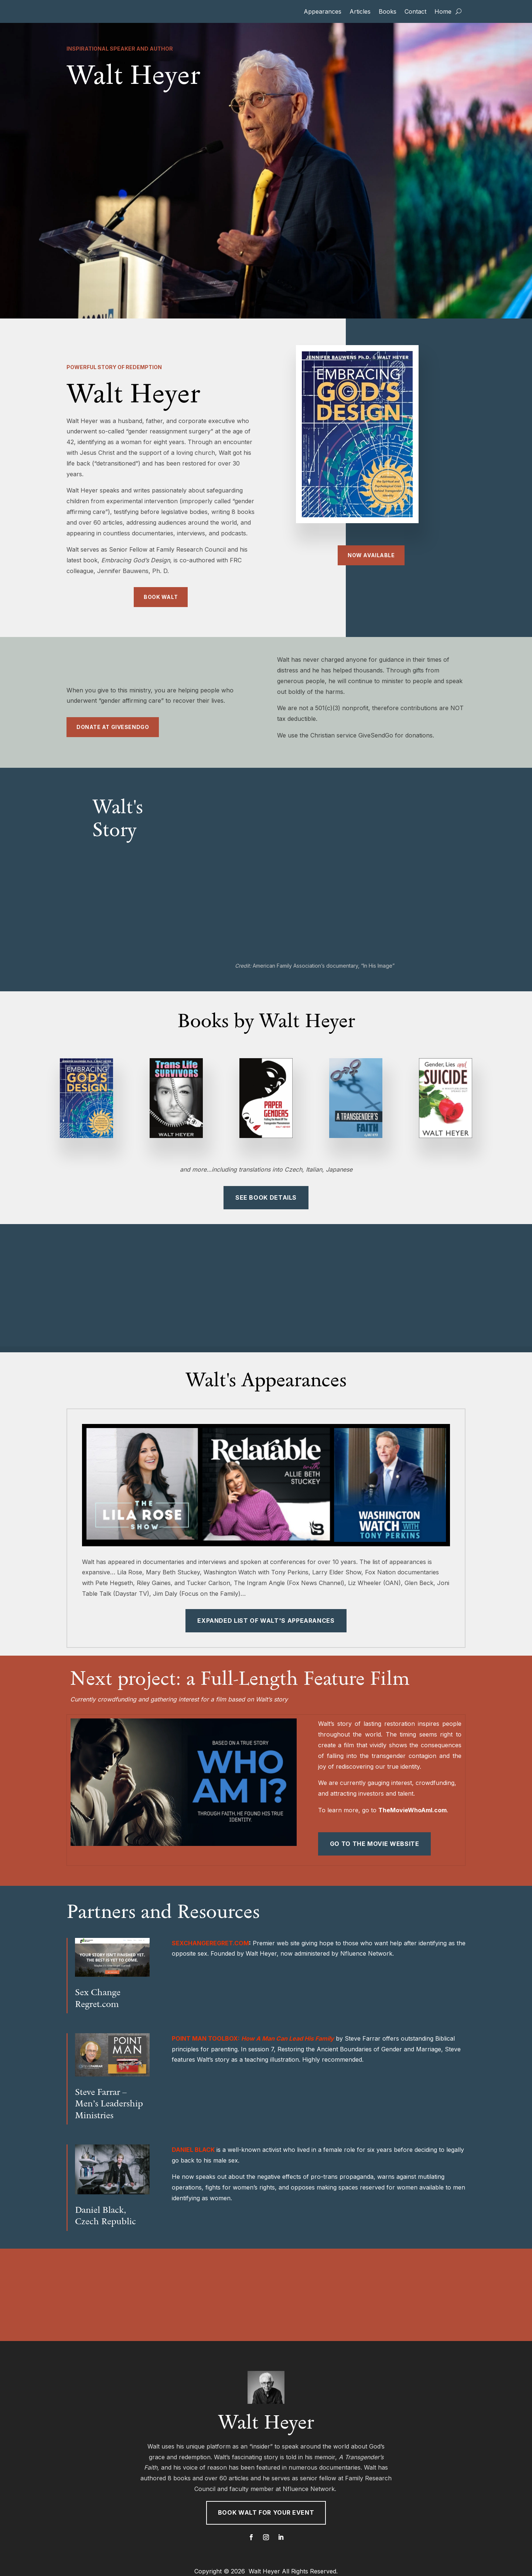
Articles (360, 12)
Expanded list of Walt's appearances (265, 1620)
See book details (266, 1197)
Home (442, 12)
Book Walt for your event (266, 2512)
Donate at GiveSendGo (112, 727)
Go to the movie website (374, 1843)
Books (387, 12)
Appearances (322, 12)
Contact (415, 12)
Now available (371, 555)
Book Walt (161, 597)
